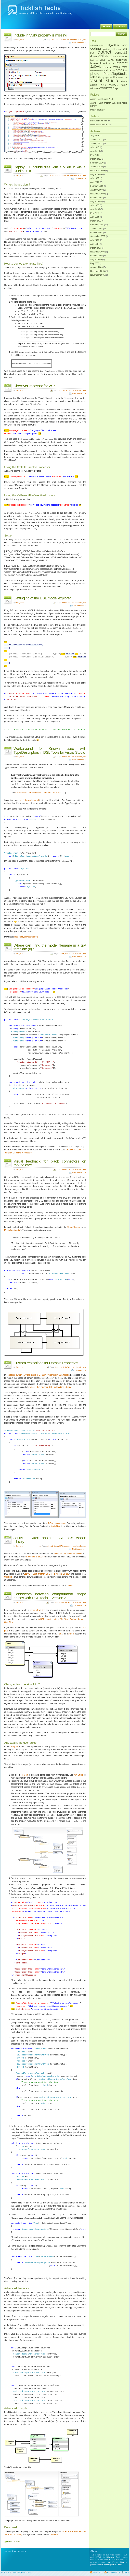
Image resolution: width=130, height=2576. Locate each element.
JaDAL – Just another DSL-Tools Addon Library (50, 1387)
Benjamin (20, 40)
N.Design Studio (113, 2557)
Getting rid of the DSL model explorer (42, 598)
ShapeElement (73, 1227)
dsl (52, 40)
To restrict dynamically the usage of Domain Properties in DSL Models (38, 1375)
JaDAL (65, 390)
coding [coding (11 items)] (95, 48)
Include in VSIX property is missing (40, 35)
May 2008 (94, 213)
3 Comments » (80, 606)
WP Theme (5, 2572)
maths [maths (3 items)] (116, 67)
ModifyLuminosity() (12, 1230)
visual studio (60, 40)
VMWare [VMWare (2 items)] (113, 85)
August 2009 (96, 174)
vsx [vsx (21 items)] (124, 84)
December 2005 (97, 271)
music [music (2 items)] (112, 70)
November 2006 (97, 252)
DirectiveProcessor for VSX (35, 386)
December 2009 (97, 170)
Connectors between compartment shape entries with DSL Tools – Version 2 (50, 1596)
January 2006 (96, 267)
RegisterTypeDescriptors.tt (26, 937)
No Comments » (79, 43)
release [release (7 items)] (95, 77)
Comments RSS (113, 2572)
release (67, 1546)
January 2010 (96, 166)
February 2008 (96, 225)
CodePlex (55, 1526)
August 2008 (96, 201)
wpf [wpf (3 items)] (116, 88)
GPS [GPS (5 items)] (111, 59)
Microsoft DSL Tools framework (68, 1554)
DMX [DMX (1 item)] (92, 53)
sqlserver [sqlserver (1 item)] (108, 78)
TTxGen (24, 1775)
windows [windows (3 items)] (95, 88)
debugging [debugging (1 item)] (116, 49)
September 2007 (97, 236)
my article (78, 1775)
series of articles (37, 1610)
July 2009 (94, 178)
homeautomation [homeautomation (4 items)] (100, 63)
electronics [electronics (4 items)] (111, 56)
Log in (126, 2572)
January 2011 (96, 143)
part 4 (71, 1634)
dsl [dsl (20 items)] (101, 56)
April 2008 (94, 217)
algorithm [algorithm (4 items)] (113, 45)
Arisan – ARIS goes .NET (101, 99)
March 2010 (95, 159)
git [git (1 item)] (97, 60)
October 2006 (96, 255)
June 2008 (95, 209)
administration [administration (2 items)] (97, 45)
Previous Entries (14, 2541)
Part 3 (60, 1634)
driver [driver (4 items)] (93, 56)
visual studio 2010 (74, 40)
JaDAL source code (57, 1523)
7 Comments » (80, 1605)
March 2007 (95, 248)
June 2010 (95, 151)
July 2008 (94, 205)
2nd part (14, 1746)
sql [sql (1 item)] (103, 78)
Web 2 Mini (114, 2559)
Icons (13, 2572)
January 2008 (96, 228)
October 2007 (96, 232)
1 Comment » (80, 178)
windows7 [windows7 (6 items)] (107, 88)
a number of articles (35, 1557)
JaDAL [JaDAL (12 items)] (95, 66)
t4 (53, 175)
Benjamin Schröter (98, 121)
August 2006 (96, 259)
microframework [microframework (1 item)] (96, 71)
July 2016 (94, 136)
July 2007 (94, 240)
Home (106, 26)
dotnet (64, 603)
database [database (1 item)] (106, 49)
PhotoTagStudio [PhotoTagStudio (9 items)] (115, 74)
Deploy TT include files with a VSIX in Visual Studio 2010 (50, 169)
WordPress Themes (117, 2562)
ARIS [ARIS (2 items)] (124, 45)
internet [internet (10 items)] (121, 63)
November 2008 (97, 194)
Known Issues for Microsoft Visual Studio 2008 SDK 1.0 (40, 793)
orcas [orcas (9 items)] (120, 70)
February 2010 (96, 163)
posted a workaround (29, 800)
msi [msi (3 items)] (106, 70)
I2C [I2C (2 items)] (113, 63)
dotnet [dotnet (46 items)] (104, 52)
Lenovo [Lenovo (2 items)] (107, 67)
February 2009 (96, 186)
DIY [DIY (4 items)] (125, 48)
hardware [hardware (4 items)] (121, 59)
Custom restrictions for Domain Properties (46, 1363)
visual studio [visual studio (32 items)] (104, 80)
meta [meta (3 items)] (124, 67)
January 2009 (96, 190)
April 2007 (94, 244)
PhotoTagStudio (97, 110)
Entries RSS (97, 2572)
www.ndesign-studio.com (111, 2564)
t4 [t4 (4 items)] (114, 77)
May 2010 (94, 155)
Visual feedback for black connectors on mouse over (50, 1163)
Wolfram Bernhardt (98, 124)
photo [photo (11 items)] (94, 74)
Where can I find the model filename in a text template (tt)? (50, 947)
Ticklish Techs (40, 8)
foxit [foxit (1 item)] (92, 60)
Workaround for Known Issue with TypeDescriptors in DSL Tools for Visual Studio (50, 750)
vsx (84, 40)
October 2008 (96, 197)
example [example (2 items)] (123, 56)
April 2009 (94, 182)
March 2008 (95, 221)
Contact (120, 26)
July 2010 (94, 147)
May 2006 (94, 263)
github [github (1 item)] (102, 60)
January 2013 (96, 139)
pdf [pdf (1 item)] (126, 71)
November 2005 (97, 275)
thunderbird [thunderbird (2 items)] (121, 77)
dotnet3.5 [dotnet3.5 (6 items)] (121, 52)
